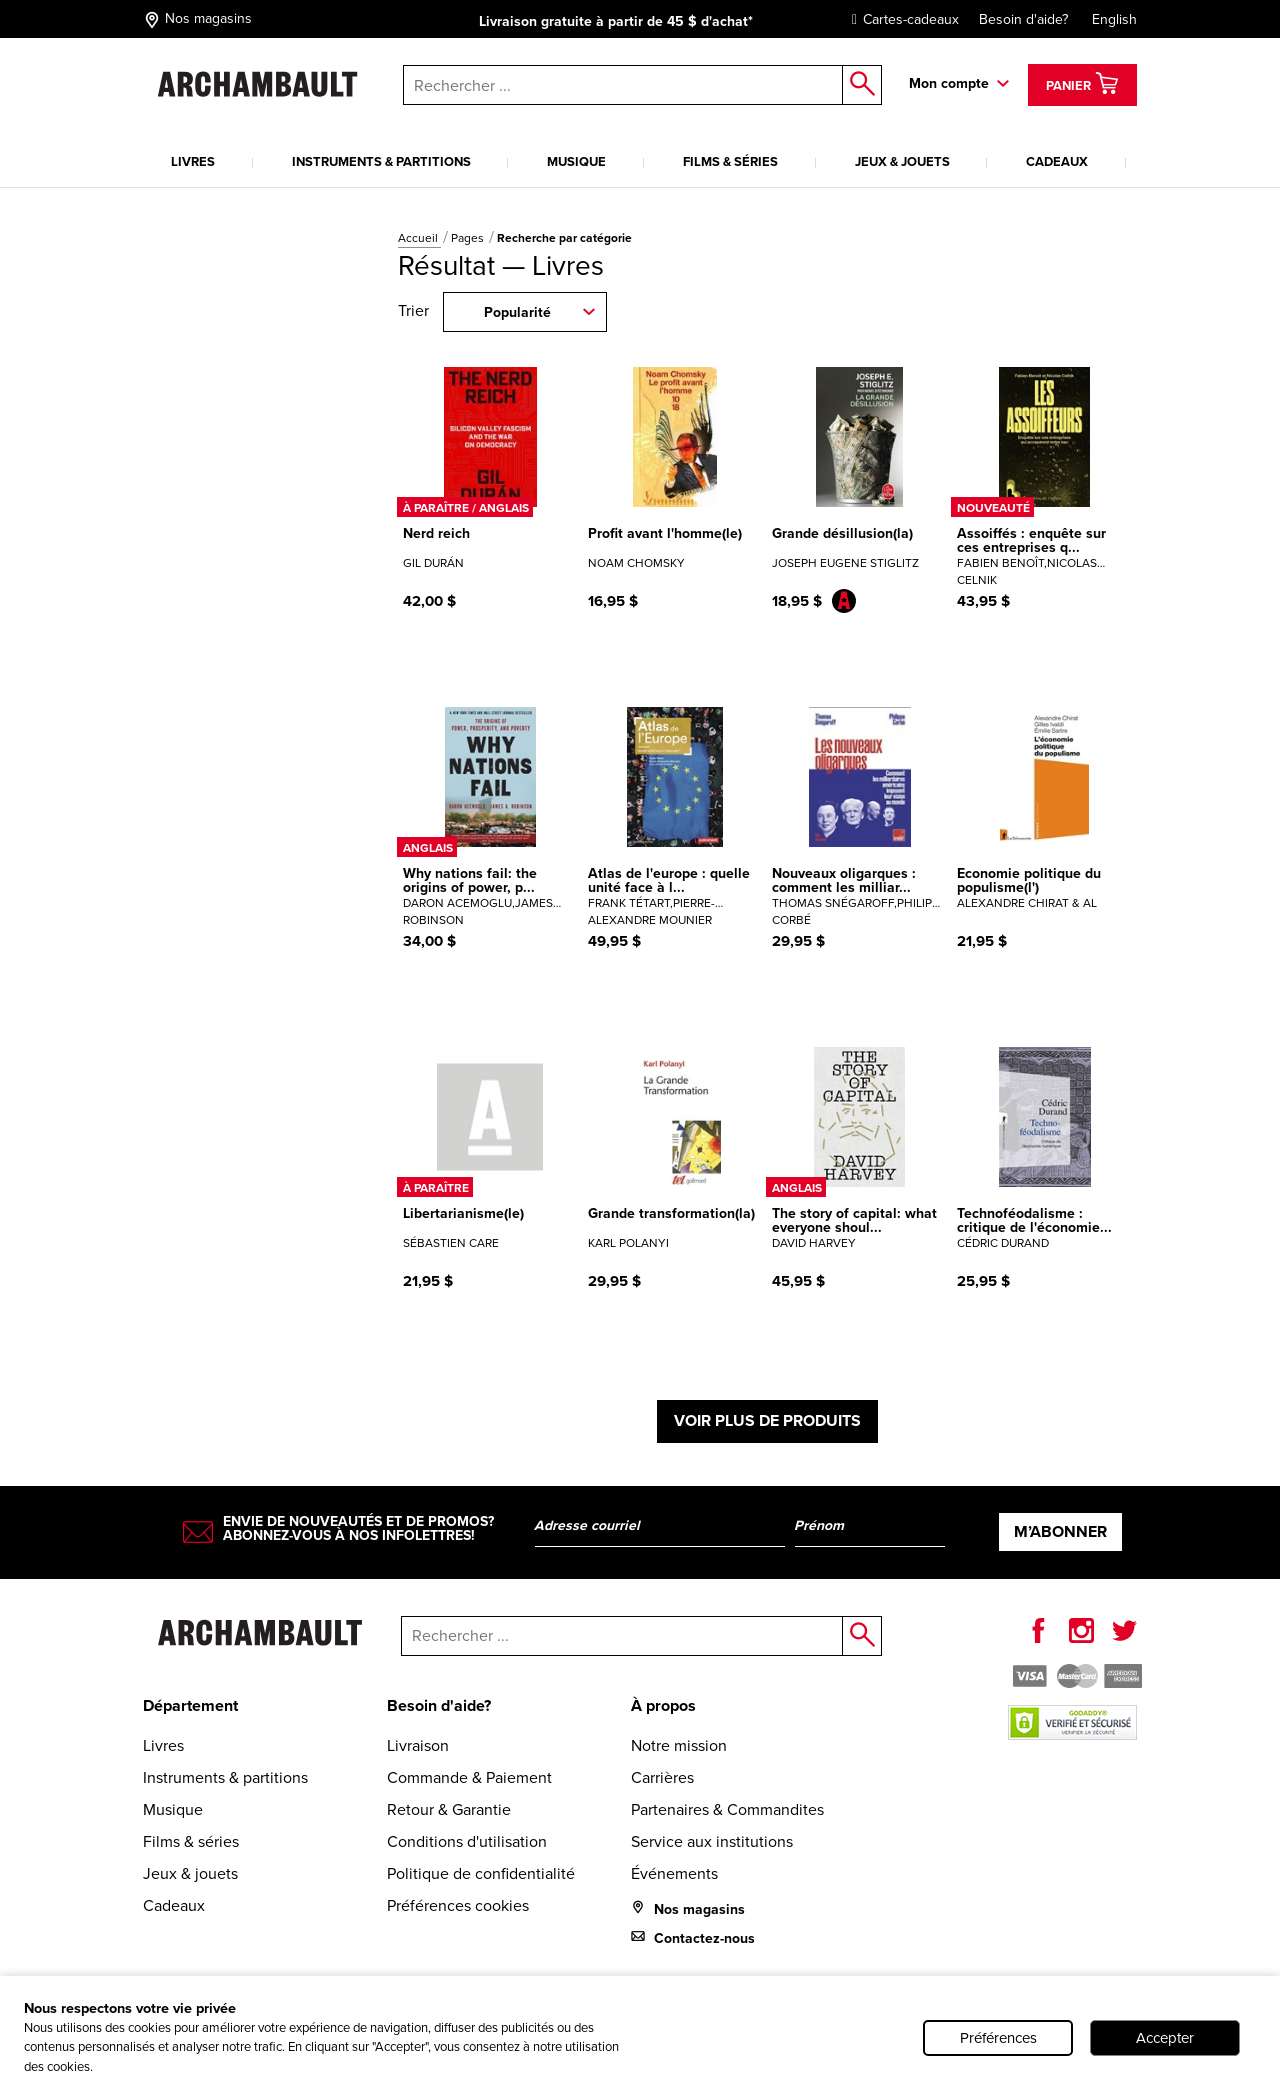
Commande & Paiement (469, 1777)
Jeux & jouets (902, 161)
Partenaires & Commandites (727, 1809)
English (1114, 19)
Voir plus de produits (767, 1420)
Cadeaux (1057, 161)
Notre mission (679, 1745)
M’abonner (1060, 1531)
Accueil (419, 238)
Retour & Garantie (449, 1809)
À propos (663, 1705)
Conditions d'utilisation (467, 1841)
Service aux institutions (712, 1841)
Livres (193, 161)
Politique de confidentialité (481, 1873)
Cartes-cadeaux (900, 19)
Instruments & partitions (381, 161)
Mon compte (949, 83)
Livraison (418, 1745)
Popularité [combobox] (517, 312)
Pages (469, 238)
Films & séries (730, 161)
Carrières (662, 1777)
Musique (576, 161)
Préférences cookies (458, 1905)
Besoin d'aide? (1023, 19)
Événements (674, 1873)
